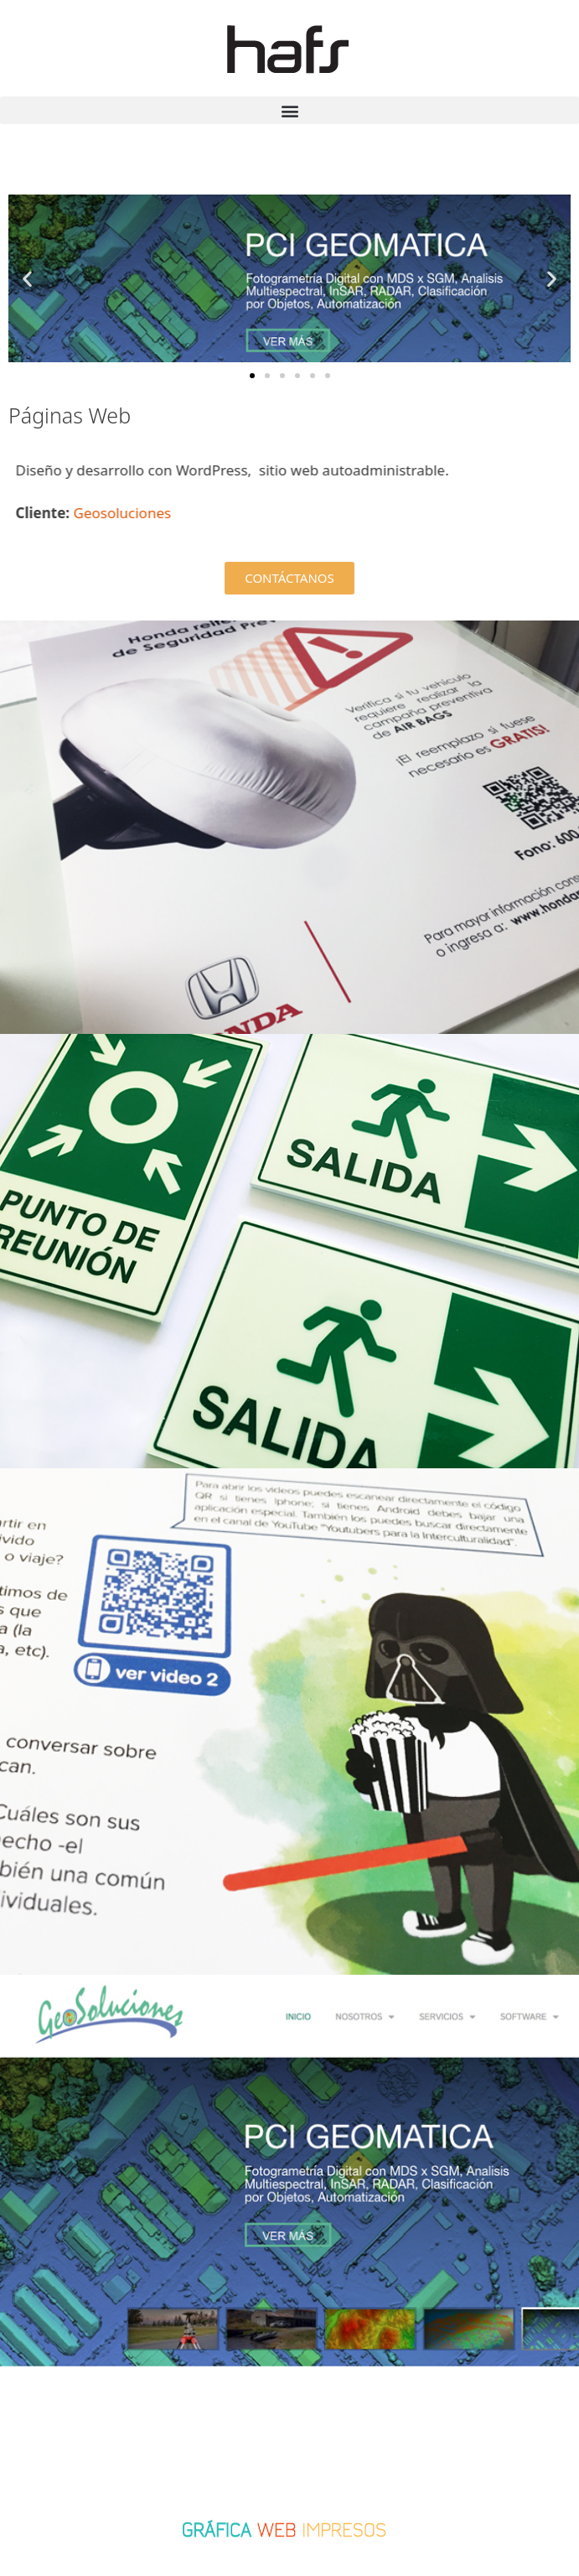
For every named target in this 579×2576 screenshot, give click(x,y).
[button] (289, 110)
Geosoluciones (148, 512)
